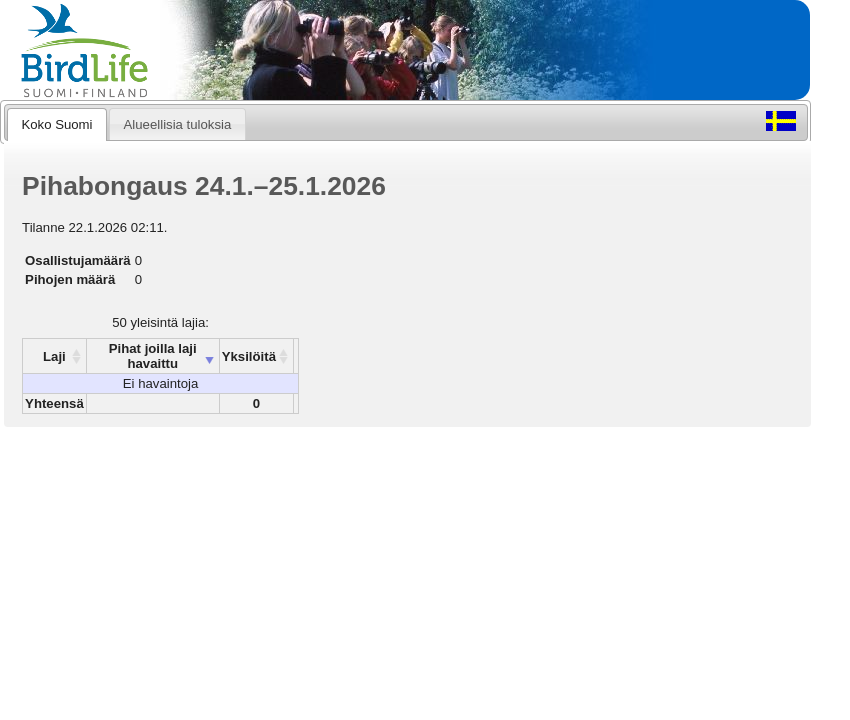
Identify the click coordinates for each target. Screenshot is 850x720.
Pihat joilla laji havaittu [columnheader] (153, 356)
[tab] (56, 124)
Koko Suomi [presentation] (56, 124)
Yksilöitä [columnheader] (249, 356)
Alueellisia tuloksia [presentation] (178, 124)
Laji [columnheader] (54, 356)
